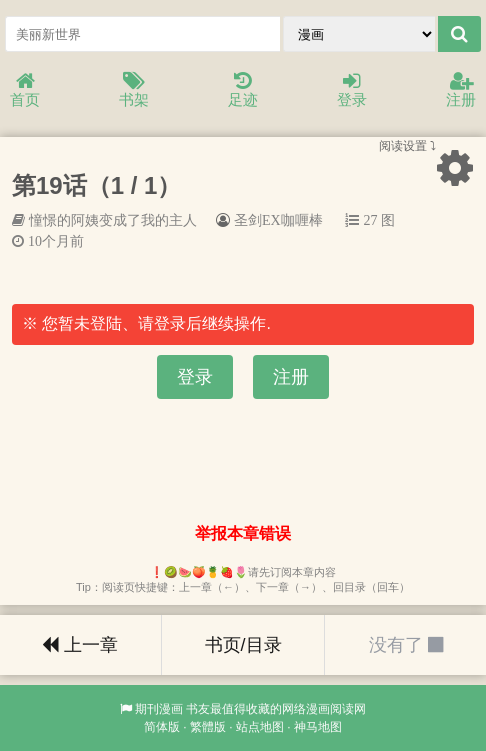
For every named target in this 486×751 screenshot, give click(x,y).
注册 (461, 90)
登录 (352, 90)
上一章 (80, 645)
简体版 (162, 727)
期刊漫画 (159, 709)
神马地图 (318, 727)
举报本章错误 (243, 533)
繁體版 (208, 727)
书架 (134, 90)
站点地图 (260, 727)
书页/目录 (243, 645)
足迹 (243, 90)
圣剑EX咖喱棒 (278, 220)
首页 (25, 90)
